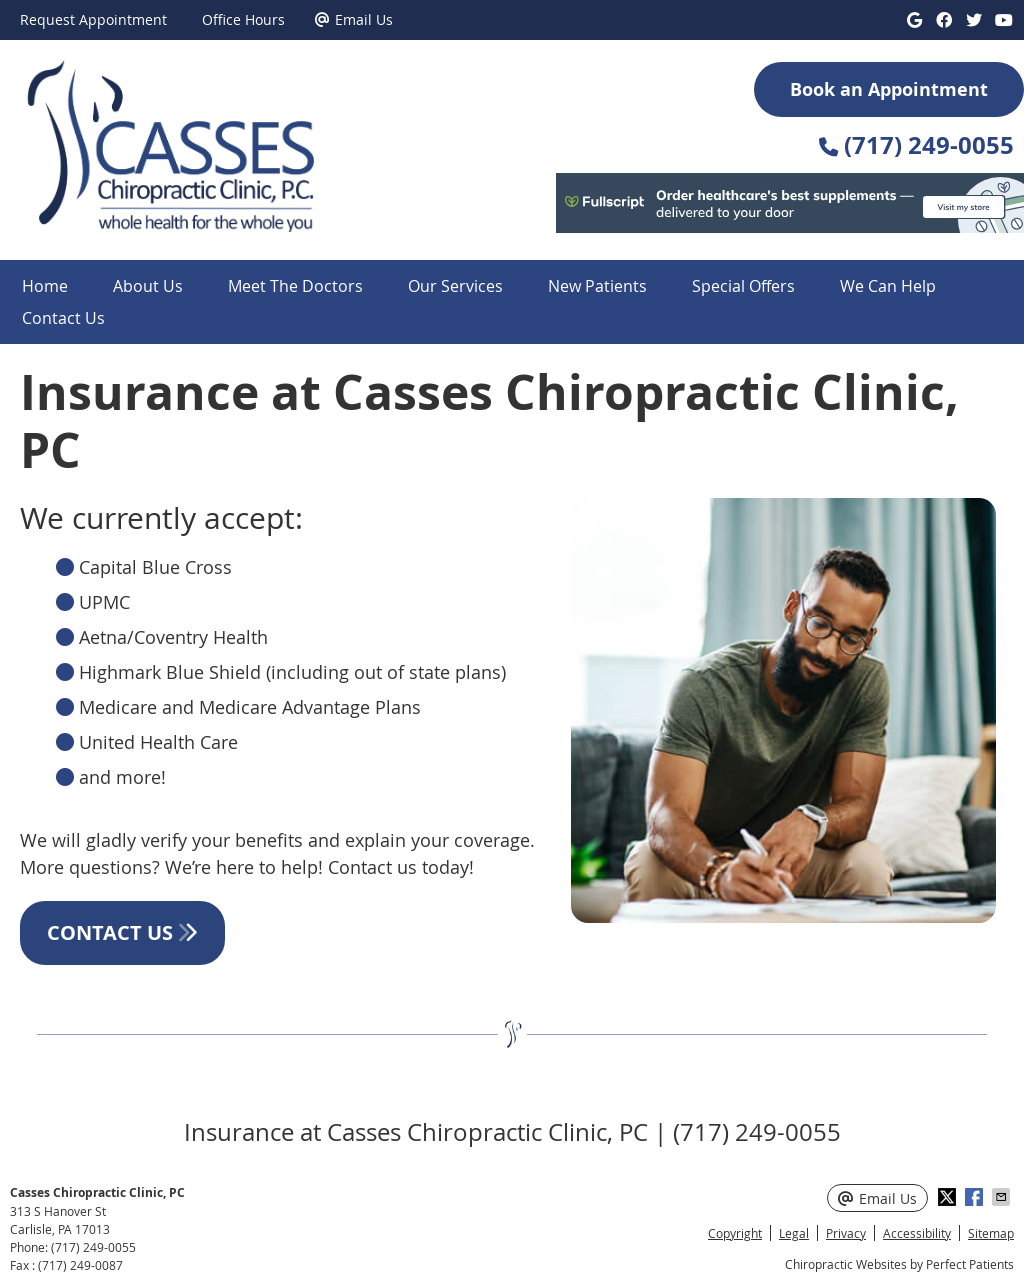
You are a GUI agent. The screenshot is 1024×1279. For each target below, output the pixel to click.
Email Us (354, 19)
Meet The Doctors (295, 286)
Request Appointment (93, 19)
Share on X (949, 1197)
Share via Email (1003, 1197)
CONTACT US (122, 932)
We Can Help (888, 286)
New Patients (597, 286)
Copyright (735, 1233)
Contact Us (63, 318)
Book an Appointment (889, 89)
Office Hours (243, 19)
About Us (148, 286)
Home (45, 286)
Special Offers (743, 286)
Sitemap (991, 1233)
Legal (794, 1233)
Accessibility (917, 1233)
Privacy (846, 1233)
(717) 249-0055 (93, 1247)
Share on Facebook (976, 1197)
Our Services (455, 286)
